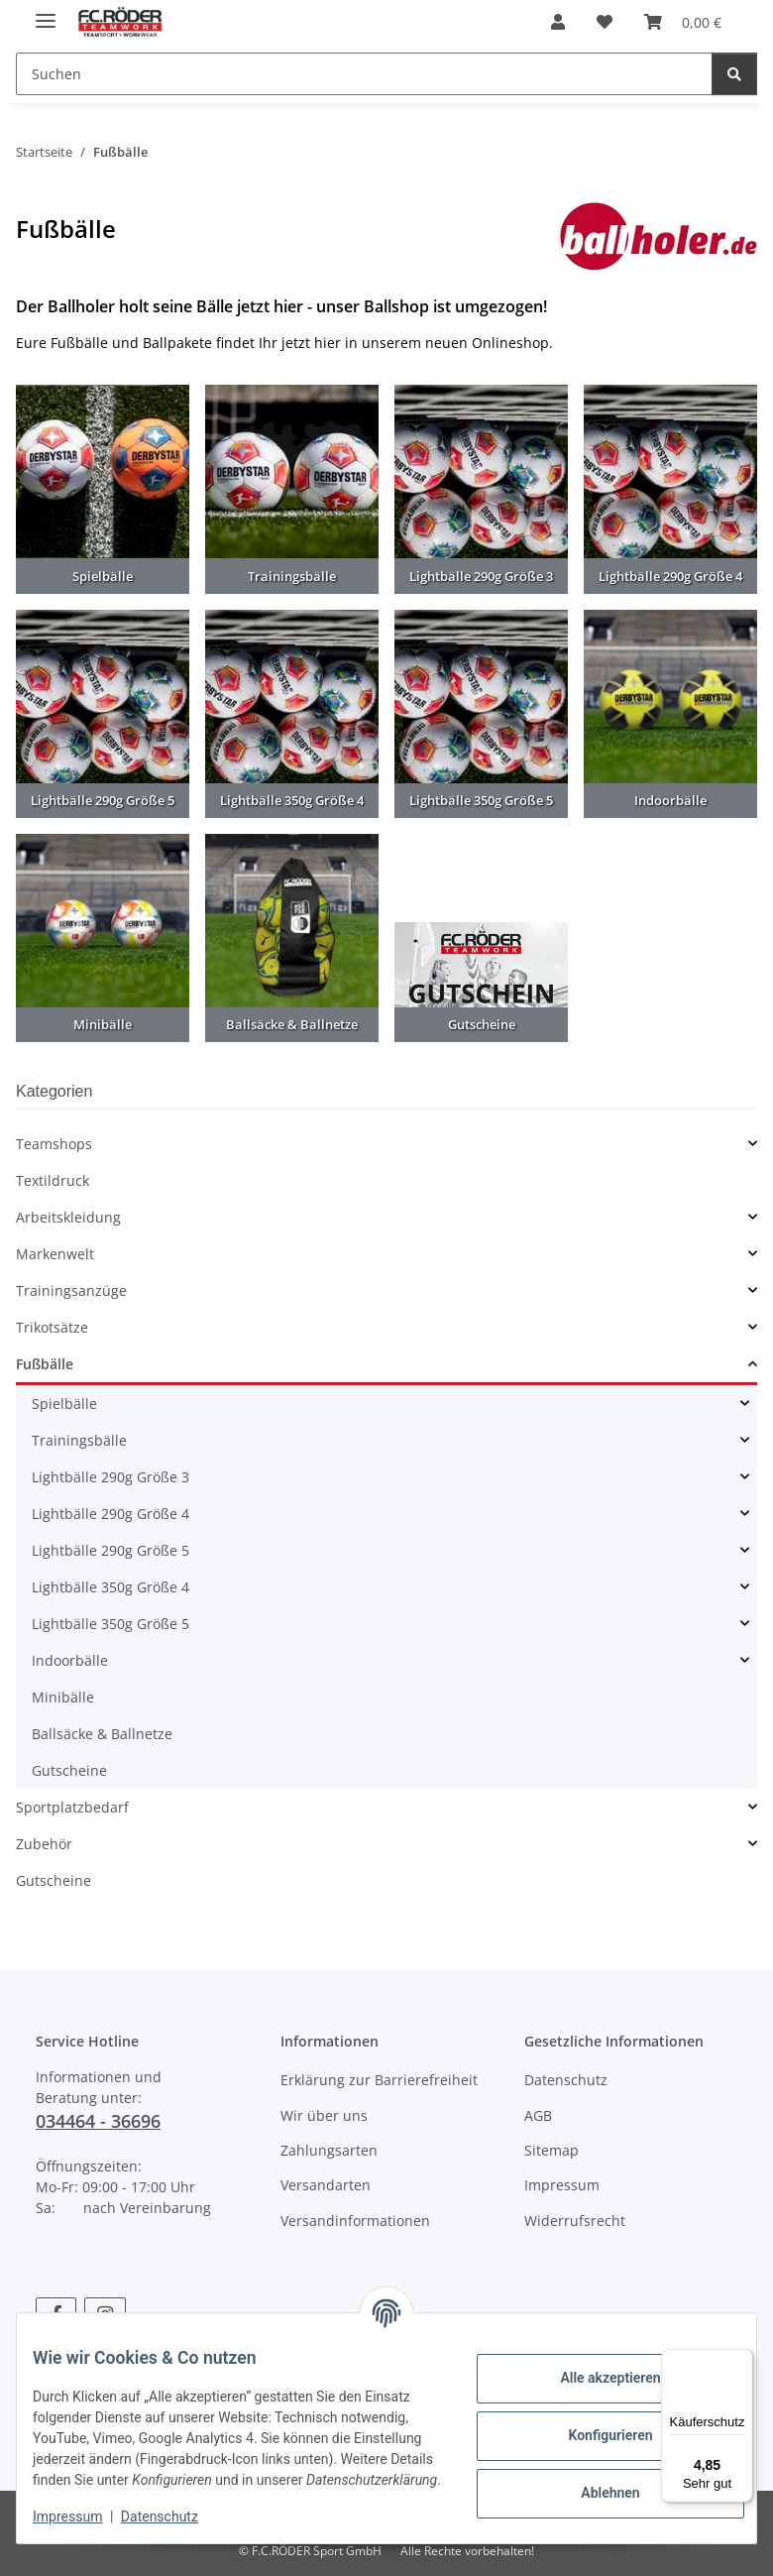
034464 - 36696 (98, 2121)
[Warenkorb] (682, 22)
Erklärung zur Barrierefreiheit (379, 2079)
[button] (558, 22)
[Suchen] (364, 74)
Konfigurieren (594, 2425)
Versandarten (325, 2184)
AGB (538, 2115)
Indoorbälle (70, 1660)
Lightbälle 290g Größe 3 (110, 1476)
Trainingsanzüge (71, 1290)
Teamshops (54, 1143)
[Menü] (741, 2361)
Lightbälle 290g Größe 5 (110, 1550)
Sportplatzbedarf (72, 1807)
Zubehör (44, 1843)
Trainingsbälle (79, 1440)
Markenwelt (55, 1253)
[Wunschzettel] (604, 22)
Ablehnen (594, 2483)
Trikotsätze (52, 1327)
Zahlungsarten (329, 2150)
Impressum (83, 2516)
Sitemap (551, 2150)
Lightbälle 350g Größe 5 (110, 1623)
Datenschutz (175, 2516)
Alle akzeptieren (594, 2368)
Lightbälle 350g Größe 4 (110, 1587)
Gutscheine (69, 1770)
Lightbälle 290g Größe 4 (110, 1513)
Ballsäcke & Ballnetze (102, 1733)
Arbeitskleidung (68, 1217)
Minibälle (63, 1697)
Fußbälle (44, 1363)
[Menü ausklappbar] (45, 12)
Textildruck (52, 1180)
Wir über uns (324, 2115)
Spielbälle (64, 1403)
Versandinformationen (355, 2220)
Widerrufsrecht (574, 2220)
